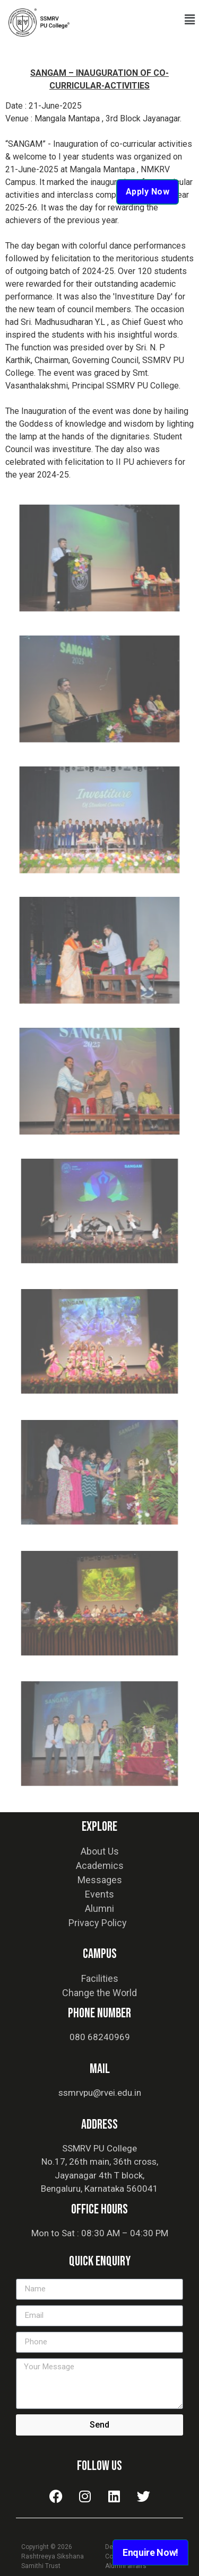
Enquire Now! (150, 2552)
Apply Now (148, 192)
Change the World (99, 1992)
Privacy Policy (97, 1922)
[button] (190, 20)
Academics (100, 1865)
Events (99, 1894)
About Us (100, 1851)
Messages (99, 1879)
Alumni (99, 1908)
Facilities (99, 1978)
